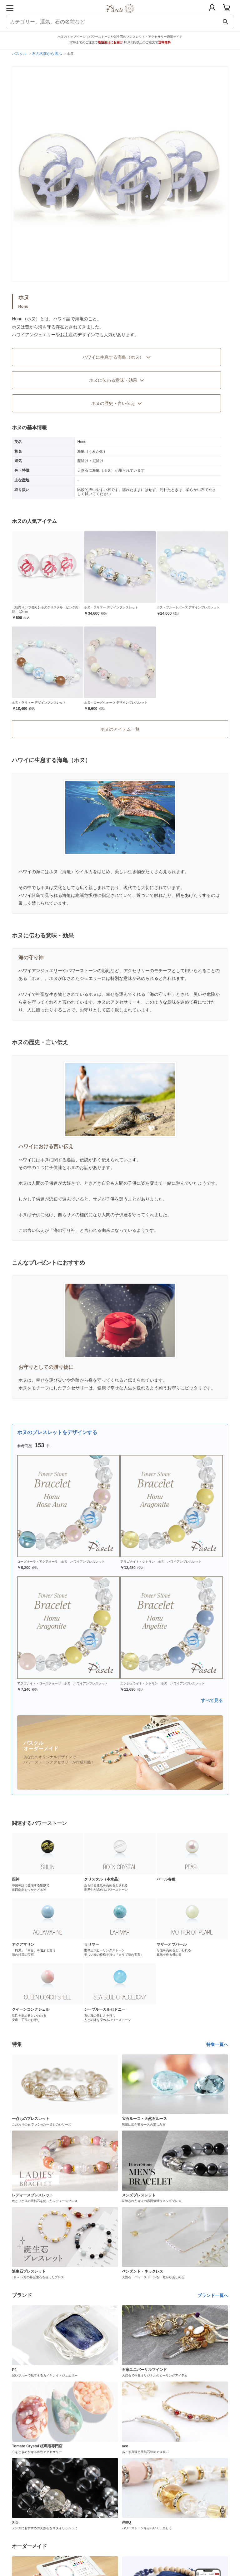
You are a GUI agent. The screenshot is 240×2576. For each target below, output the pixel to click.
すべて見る (212, 1700)
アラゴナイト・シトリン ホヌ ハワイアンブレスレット (161, 1561)
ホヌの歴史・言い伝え (116, 403)
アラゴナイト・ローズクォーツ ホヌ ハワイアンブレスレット (62, 1683)
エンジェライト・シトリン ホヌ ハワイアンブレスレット (162, 1683)
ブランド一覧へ (213, 2295)
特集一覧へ (217, 2044)
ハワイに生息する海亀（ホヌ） (116, 357)
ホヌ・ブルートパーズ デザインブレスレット (188, 607)
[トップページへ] (120, 15)
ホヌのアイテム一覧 (120, 729)
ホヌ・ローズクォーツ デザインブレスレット (116, 702)
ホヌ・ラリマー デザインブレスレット (111, 607)
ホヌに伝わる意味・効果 (116, 380)
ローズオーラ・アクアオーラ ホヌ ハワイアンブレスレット (61, 1561)
